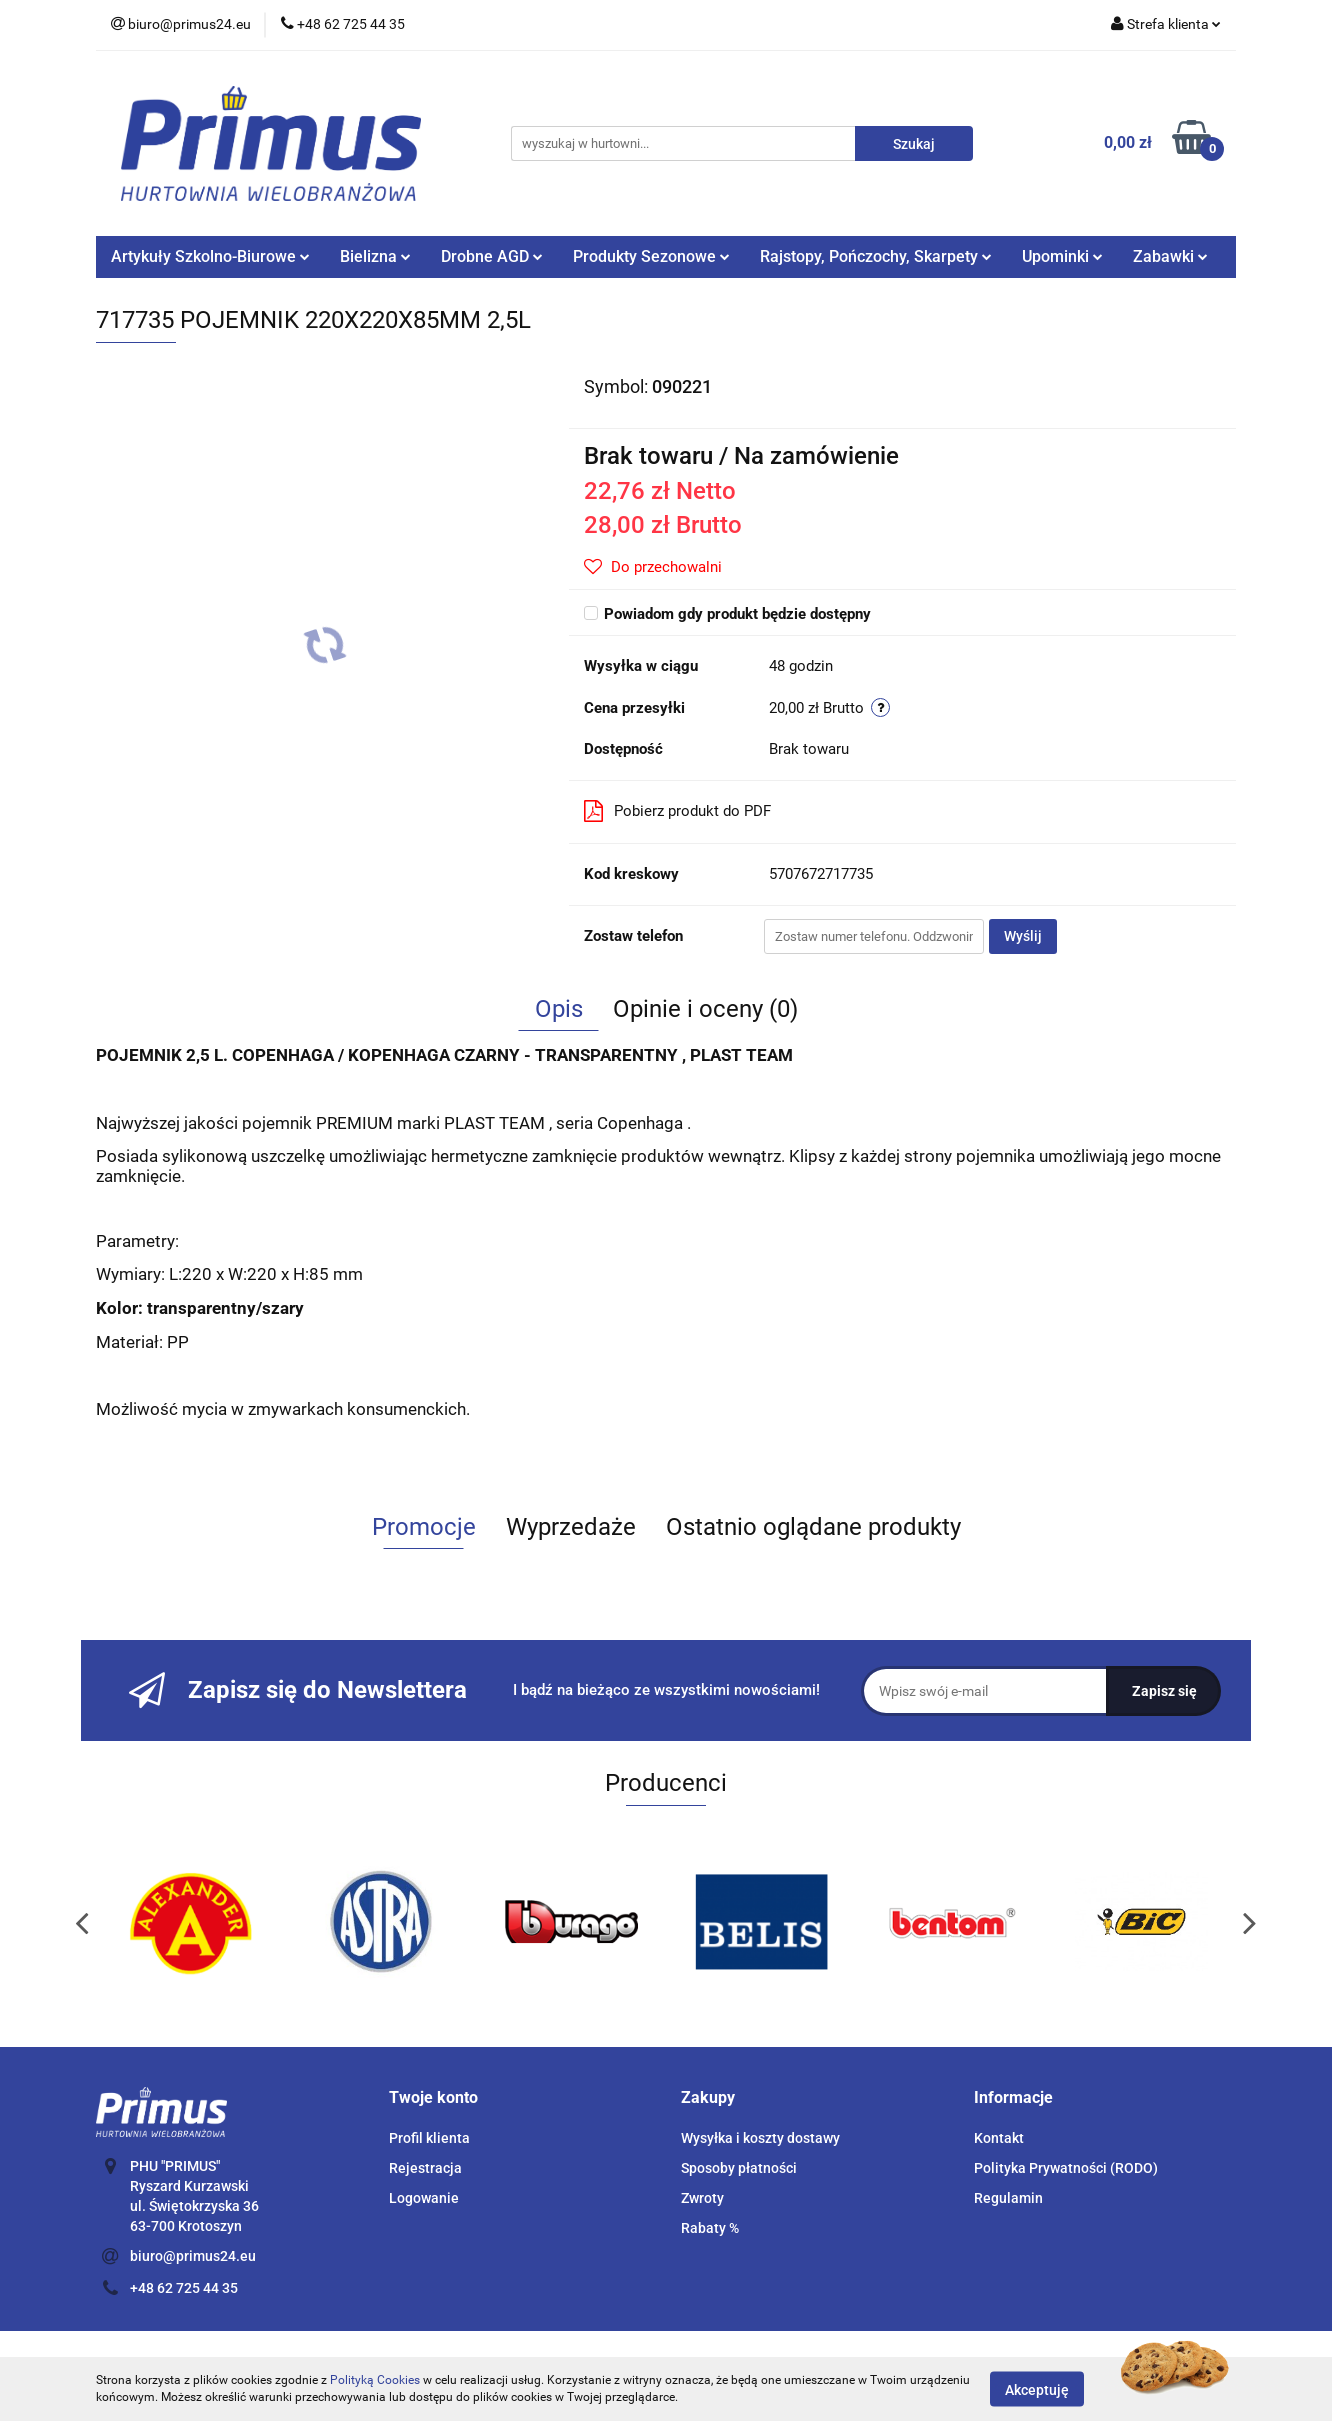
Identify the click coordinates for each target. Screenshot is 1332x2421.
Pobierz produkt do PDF (677, 811)
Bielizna (375, 256)
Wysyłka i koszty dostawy (760, 2138)
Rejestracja (425, 2168)
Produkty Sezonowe (651, 256)
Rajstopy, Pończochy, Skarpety (876, 256)
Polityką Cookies (375, 2380)
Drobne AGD (492, 256)
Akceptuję (1037, 2389)
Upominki (1062, 256)
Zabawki (1170, 256)
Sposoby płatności (739, 2168)
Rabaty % (710, 2228)
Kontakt (999, 2138)
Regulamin (1008, 2198)
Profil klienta (429, 2138)
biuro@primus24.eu (193, 2256)
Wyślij (1023, 936)
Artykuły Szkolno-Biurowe (210, 256)
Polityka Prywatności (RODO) (1066, 2168)
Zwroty (702, 2198)
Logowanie (424, 2198)
